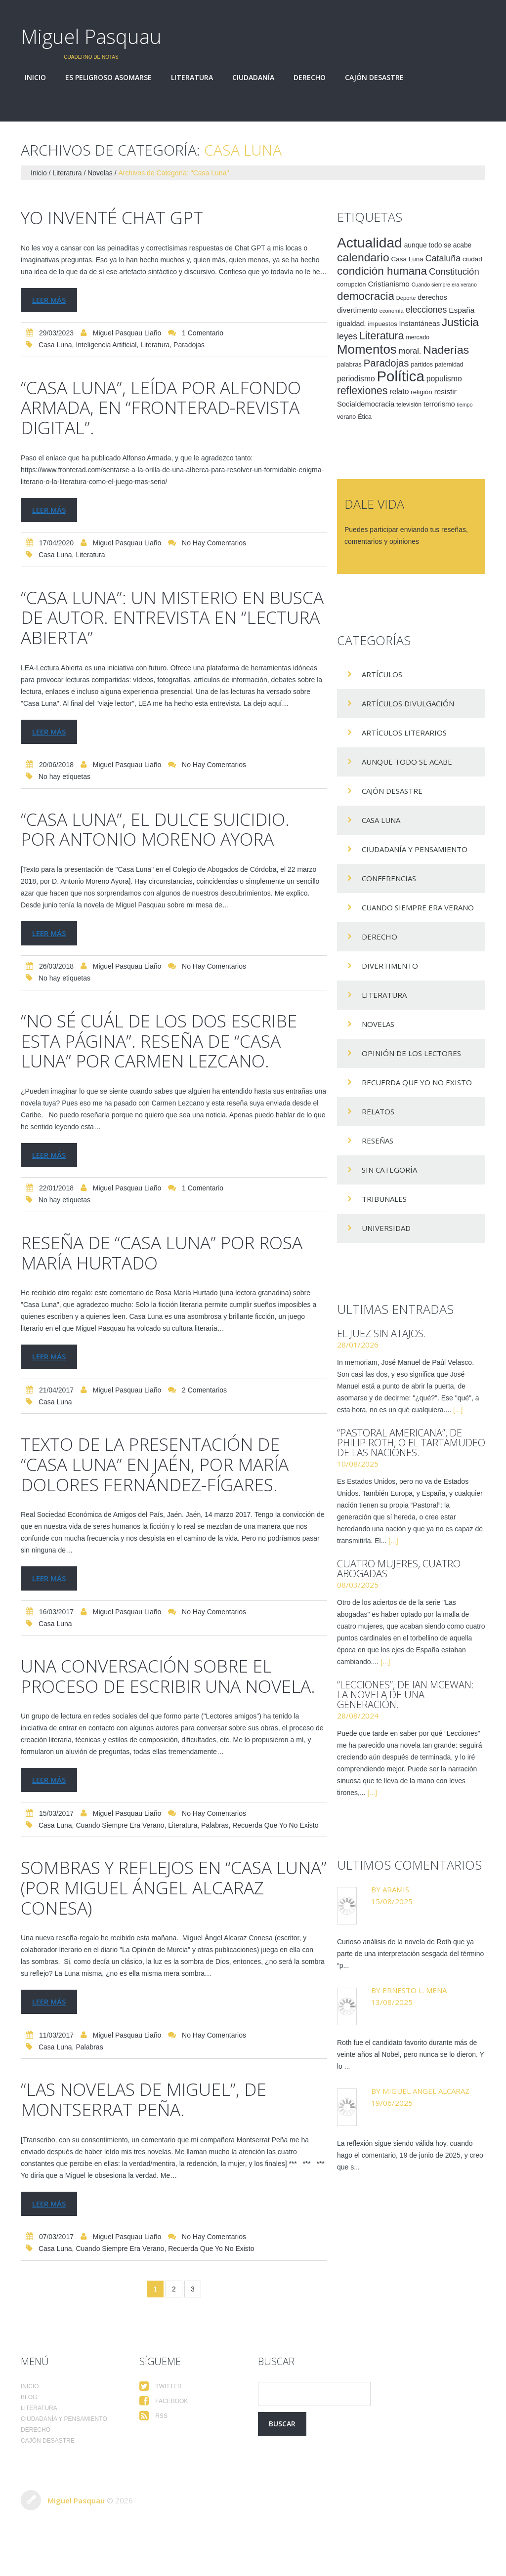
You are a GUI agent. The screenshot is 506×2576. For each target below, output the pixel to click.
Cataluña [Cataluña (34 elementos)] (443, 258)
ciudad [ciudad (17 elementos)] (472, 259)
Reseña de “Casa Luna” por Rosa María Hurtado (152, 1267)
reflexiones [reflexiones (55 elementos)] (362, 390)
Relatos (378, 1111)
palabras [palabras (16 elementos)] (349, 364)
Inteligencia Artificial (106, 345)
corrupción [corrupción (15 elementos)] (351, 284)
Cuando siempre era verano (120, 1859)
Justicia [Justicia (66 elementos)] (460, 322)
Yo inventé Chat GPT (123, 216)
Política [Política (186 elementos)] (400, 376)
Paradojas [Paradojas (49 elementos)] (386, 363)
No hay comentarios (214, 542)
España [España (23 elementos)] (461, 310)
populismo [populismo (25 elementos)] (444, 378)
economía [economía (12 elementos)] (392, 311)
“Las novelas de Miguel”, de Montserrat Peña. (158, 2130)
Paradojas (189, 345)
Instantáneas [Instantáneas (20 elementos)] (419, 323)
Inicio (35, 77)
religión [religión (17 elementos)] (421, 392)
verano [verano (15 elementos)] (346, 416)
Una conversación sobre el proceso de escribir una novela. (162, 1699)
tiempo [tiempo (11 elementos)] (464, 405)
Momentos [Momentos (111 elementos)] (367, 349)
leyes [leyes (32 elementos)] (347, 336)
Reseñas (377, 1140)
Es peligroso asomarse (108, 77)
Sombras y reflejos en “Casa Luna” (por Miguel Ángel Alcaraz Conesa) (162, 1919)
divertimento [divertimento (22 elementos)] (357, 310)
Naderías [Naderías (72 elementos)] (446, 349)
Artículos (382, 674)
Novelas (100, 173)
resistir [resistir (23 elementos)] (445, 391)
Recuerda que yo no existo (275, 1859)
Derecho (310, 77)
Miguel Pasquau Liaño (127, 333)
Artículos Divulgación (408, 703)
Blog (29, 2428)
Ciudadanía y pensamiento (414, 849)
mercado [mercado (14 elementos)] (418, 337)
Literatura (192, 77)
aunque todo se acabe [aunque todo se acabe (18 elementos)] (438, 245)
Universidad (386, 1228)
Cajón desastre (374, 77)
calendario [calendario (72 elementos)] (363, 257)
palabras (214, 1859)
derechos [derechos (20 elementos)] (432, 297)
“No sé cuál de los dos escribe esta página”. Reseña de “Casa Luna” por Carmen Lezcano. (162, 1046)
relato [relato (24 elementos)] (399, 391)
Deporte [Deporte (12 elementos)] (406, 298)
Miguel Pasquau (91, 36)
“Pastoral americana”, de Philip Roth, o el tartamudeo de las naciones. (411, 1442)
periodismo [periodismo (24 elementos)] (356, 378)
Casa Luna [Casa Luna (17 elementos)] (407, 259)
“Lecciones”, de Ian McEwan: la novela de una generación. (405, 1694)
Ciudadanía (253, 77)
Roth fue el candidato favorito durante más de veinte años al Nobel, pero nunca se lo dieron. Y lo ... (410, 2054)
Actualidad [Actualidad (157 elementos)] (369, 242)
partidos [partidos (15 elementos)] (422, 364)
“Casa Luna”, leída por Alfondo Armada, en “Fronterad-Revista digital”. (163, 405)
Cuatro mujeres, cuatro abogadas (399, 1568)
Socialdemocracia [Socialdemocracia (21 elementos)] (365, 404)
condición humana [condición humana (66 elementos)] (382, 271)
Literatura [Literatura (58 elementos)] (381, 336)
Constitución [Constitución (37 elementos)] (454, 271)
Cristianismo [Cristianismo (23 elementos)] (389, 284)
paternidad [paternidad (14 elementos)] (449, 364)
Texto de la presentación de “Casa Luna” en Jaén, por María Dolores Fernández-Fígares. (171, 1478)
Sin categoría (389, 1170)
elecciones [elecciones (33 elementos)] (426, 310)
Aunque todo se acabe (407, 762)
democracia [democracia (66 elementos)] (365, 296)
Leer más (49, 299)
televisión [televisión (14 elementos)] (409, 404)
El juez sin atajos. (381, 1333)
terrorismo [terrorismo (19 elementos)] (439, 404)
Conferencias (389, 878)
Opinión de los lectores (411, 1053)
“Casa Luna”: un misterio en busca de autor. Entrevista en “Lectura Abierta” (161, 614)
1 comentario (202, 333)
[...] (458, 1410)
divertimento (390, 966)
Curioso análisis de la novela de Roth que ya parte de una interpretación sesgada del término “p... (410, 1953)
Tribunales (384, 1199)
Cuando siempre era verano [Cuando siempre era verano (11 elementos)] (444, 284)
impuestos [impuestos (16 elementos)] (382, 323)
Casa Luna (55, 345)
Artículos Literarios (404, 732)
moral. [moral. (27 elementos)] (410, 350)
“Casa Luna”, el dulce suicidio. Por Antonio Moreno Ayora (171, 825)
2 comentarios (204, 1405)
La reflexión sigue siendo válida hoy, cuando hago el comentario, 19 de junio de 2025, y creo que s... (410, 2155)
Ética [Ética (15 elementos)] (365, 416)
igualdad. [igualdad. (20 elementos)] (351, 323)
